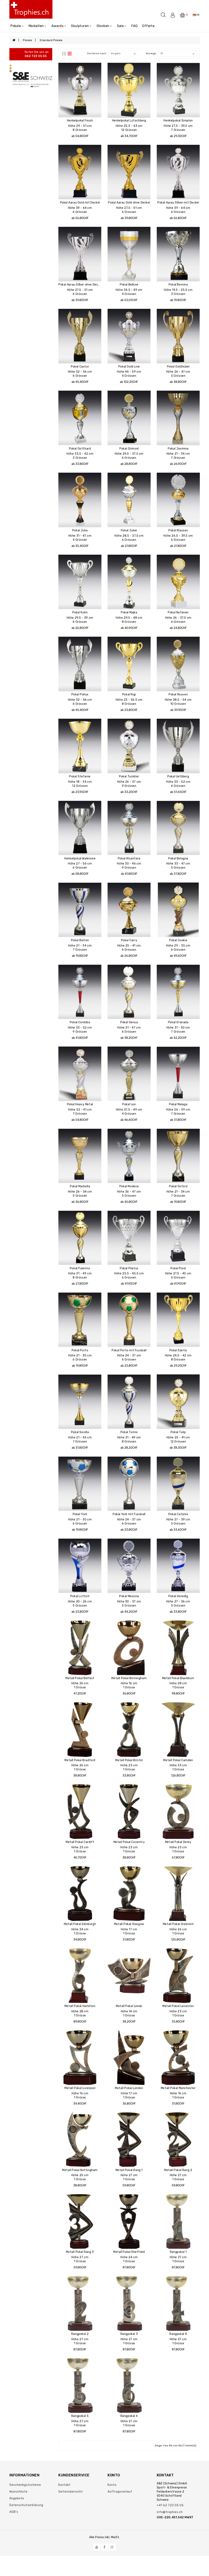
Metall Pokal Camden (178, 1774)
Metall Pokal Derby (178, 1857)
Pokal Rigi (129, 699)
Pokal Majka (129, 617)
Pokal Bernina (178, 286)
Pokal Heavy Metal (80, 1113)
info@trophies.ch (170, 2532)
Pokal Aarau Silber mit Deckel (178, 203)
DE (196, 14)
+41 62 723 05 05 (170, 2525)
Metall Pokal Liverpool (79, 2105)
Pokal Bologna (178, 865)
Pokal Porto (80, 1361)
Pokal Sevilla (80, 1444)
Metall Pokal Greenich (178, 1940)
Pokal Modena (129, 1195)
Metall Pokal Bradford (79, 1774)
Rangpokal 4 (178, 2353)
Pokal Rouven (178, 699)
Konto (112, 2505)
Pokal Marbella (80, 1195)
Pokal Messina (129, 1609)
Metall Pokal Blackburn (178, 1691)
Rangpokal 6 (129, 2436)
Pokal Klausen (178, 534)
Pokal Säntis (178, 1361)
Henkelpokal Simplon (178, 121)
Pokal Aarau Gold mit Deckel (80, 203)
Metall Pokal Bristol (129, 1774)
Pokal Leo (129, 1113)
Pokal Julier (129, 534)
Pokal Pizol (178, 1278)
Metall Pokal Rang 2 (178, 2188)
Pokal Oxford (178, 1195)
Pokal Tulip (178, 1444)
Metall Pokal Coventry (129, 1857)
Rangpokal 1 (178, 2270)
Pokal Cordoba (80, 1030)
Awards (55, 26)
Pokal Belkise (129, 286)
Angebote (16, 2518)
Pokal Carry (129, 947)
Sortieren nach (96, 53)
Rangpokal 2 (80, 2353)
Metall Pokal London (129, 2105)
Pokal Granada (178, 1030)
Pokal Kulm (80, 617)
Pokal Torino (129, 1444)
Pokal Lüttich (80, 1609)
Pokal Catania (178, 1526)
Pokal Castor (80, 369)
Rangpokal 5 (80, 2436)
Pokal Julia (80, 534)
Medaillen (35, 26)
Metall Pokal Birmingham (129, 1691)
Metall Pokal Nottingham (80, 2188)
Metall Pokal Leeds (129, 2022)
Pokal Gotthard (80, 451)
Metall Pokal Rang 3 (80, 2270)
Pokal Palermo (80, 1278)
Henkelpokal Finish (80, 121)
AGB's (13, 2532)
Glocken (98, 26)
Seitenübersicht (70, 2512)
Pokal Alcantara (129, 865)
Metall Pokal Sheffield (129, 2270)
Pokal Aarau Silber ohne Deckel (80, 286)
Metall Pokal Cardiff (80, 1857)
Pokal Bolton (80, 947)
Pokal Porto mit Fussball (129, 1361)
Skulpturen (76, 26)
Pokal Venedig (178, 1609)
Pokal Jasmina (178, 451)
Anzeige (151, 53)
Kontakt (64, 2505)
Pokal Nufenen (178, 617)
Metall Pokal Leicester (178, 2022)
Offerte (138, 26)
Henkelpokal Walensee (80, 865)
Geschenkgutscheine (25, 2505)
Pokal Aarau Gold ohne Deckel (129, 203)
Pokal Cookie (178, 947)
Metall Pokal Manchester (178, 2105)
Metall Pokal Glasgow (129, 1940)
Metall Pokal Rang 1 (129, 2188)
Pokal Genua (129, 1030)
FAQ (126, 26)
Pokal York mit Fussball (129, 1526)
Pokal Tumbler (129, 782)
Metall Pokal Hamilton (80, 2022)
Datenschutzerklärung (26, 2525)
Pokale (15, 26)
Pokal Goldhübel (178, 369)
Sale (114, 26)
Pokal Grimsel (129, 451)
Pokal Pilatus (129, 1278)
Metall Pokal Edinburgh (80, 1940)
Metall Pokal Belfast (80, 1691)
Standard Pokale (52, 40)
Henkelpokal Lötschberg (129, 121)
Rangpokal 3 (129, 2353)
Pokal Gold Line (129, 369)
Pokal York (80, 1526)
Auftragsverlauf (120, 2512)
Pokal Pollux (80, 699)
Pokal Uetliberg (178, 782)
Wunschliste (18, 2512)
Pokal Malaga (178, 1113)
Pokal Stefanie (79, 782)
